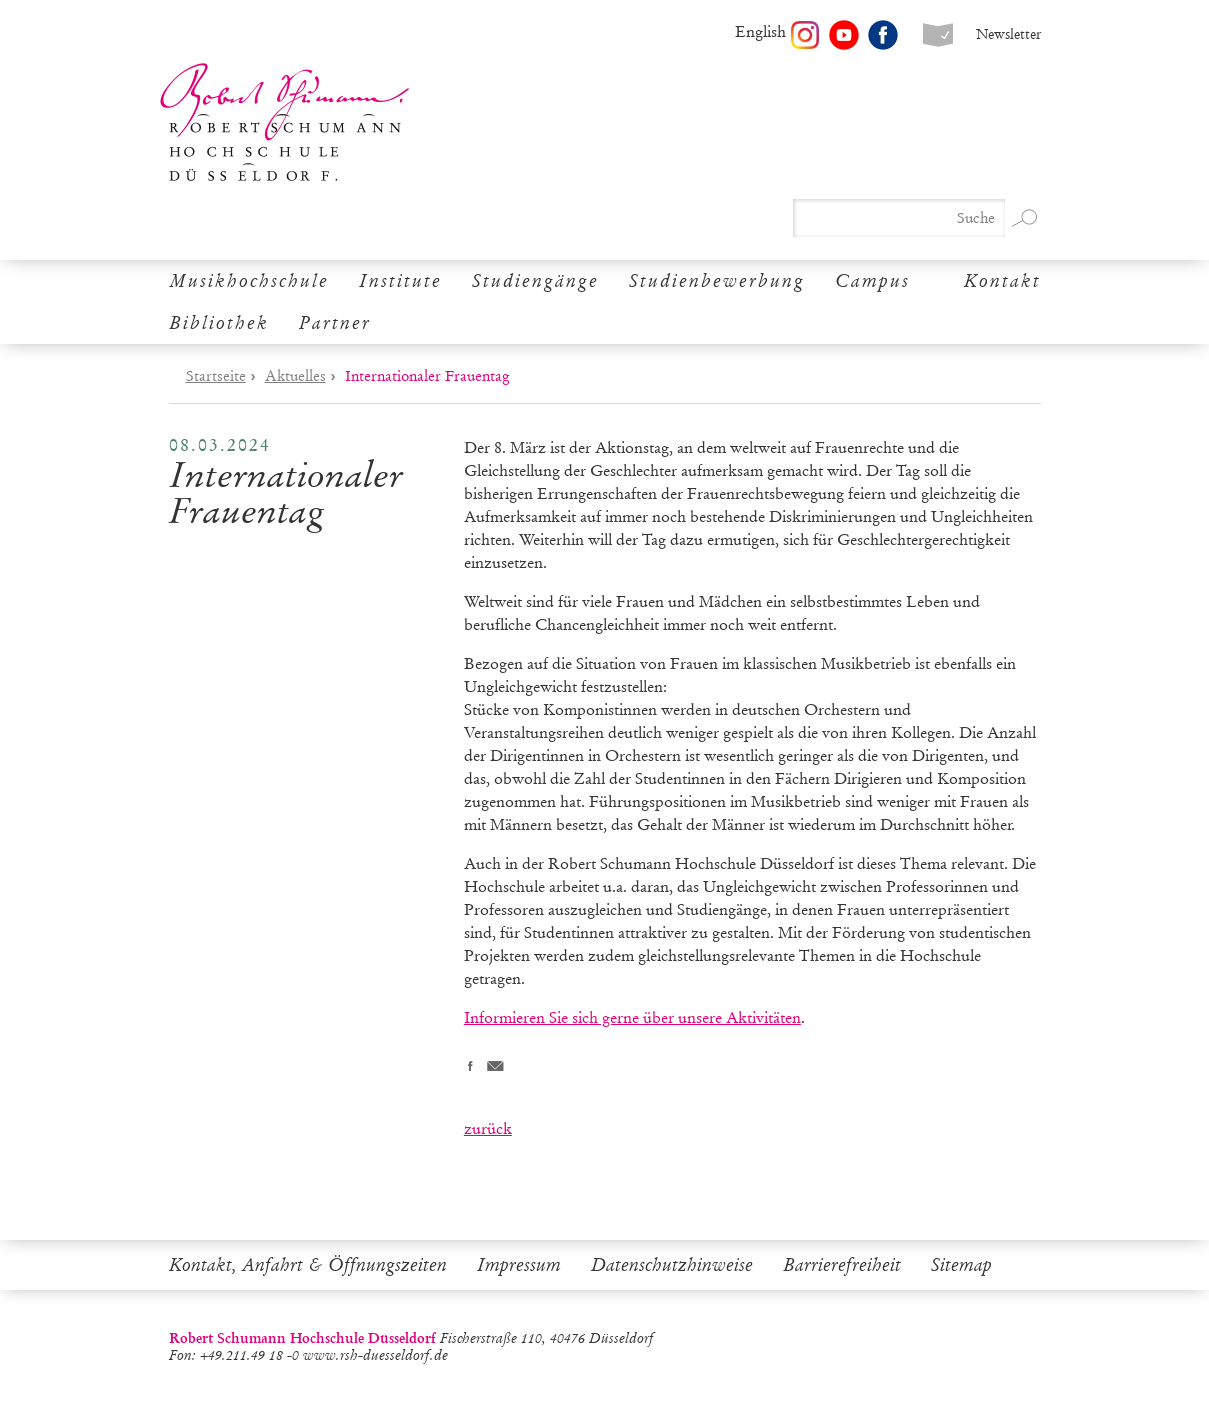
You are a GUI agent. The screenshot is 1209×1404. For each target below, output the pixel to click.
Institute (400, 281)
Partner (335, 323)
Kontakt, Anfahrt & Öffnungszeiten (308, 1265)
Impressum (519, 1265)
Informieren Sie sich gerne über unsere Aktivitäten (632, 1017)
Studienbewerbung (717, 281)
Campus (872, 281)
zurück (488, 1128)
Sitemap (961, 1265)
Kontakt (1002, 281)
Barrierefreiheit (842, 1265)
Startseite (216, 376)
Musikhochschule (249, 281)
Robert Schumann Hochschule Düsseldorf (285, 122)
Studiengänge (535, 281)
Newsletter (1008, 34)
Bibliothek (219, 323)
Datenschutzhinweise (672, 1265)
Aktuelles (295, 376)
